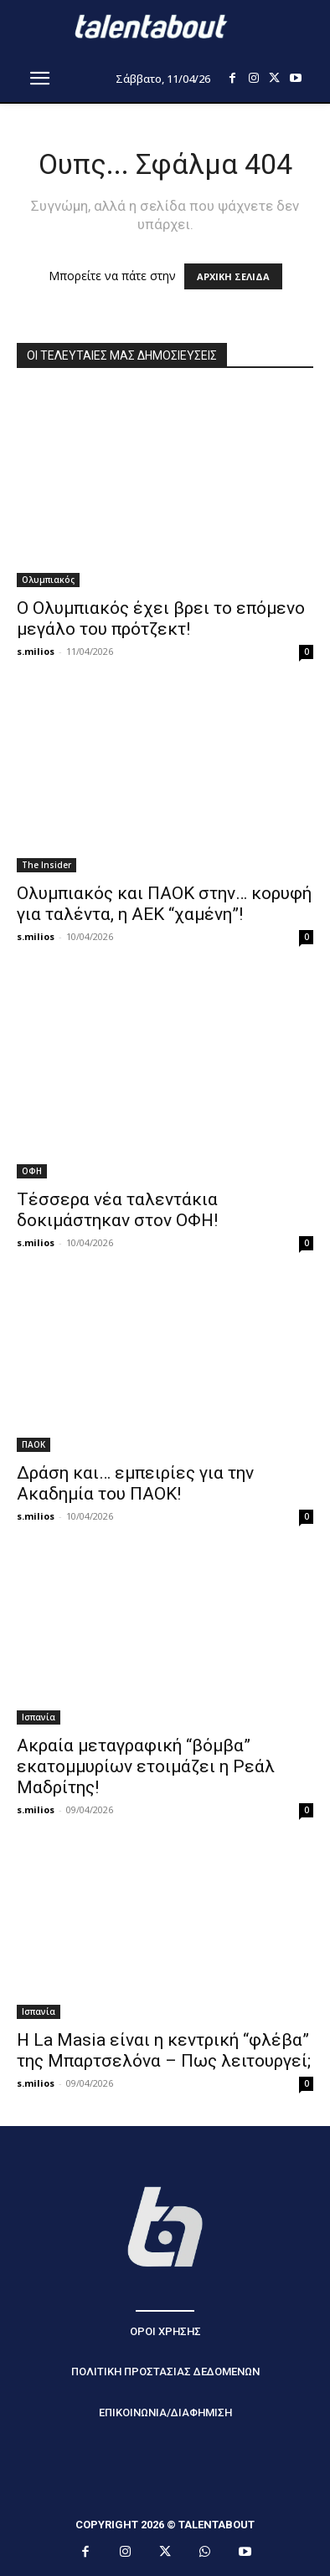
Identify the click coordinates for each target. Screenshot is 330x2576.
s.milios (35, 651)
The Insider (46, 865)
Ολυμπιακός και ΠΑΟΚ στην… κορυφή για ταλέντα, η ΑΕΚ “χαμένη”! (164, 903)
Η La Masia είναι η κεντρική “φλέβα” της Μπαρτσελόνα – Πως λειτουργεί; (164, 2050)
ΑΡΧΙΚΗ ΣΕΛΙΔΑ (233, 276)
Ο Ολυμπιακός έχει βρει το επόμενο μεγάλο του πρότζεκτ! (161, 618)
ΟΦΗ (32, 1171)
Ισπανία (38, 1717)
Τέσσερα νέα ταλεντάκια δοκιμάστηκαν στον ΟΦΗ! (117, 1209)
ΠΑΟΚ (33, 1444)
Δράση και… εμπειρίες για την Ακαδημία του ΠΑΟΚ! (135, 1483)
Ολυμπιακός (48, 579)
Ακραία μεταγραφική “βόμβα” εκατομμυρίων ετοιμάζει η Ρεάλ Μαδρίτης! (146, 1766)
